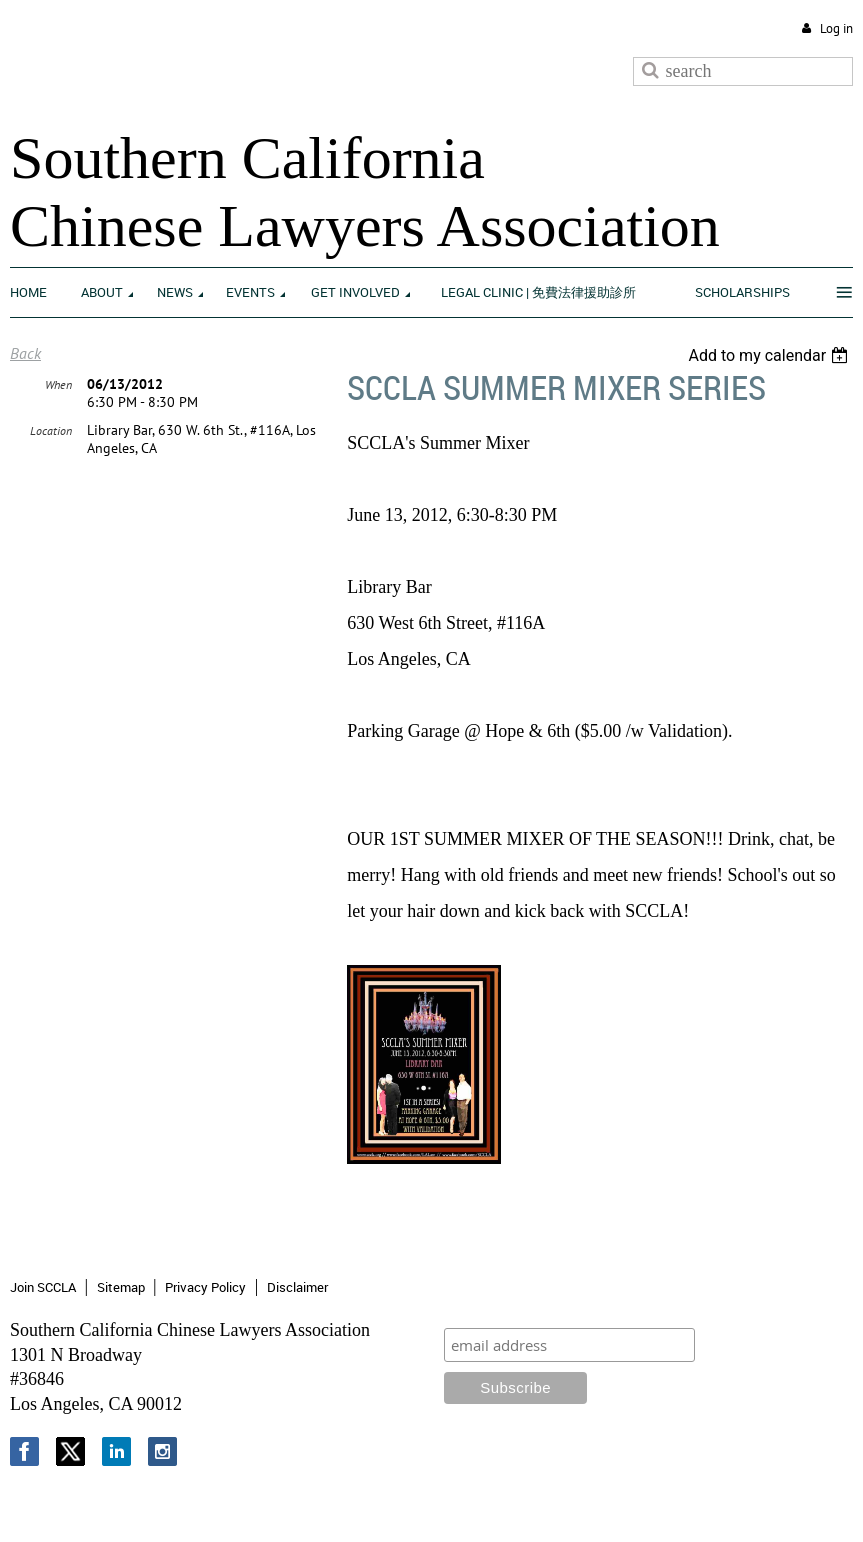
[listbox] (770, 355)
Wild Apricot (688, 1503)
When (58, 384)
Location (51, 430)
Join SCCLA (43, 1287)
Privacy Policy (205, 1287)
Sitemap (121, 1287)
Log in (836, 28)
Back (25, 353)
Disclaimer (297, 1287)
